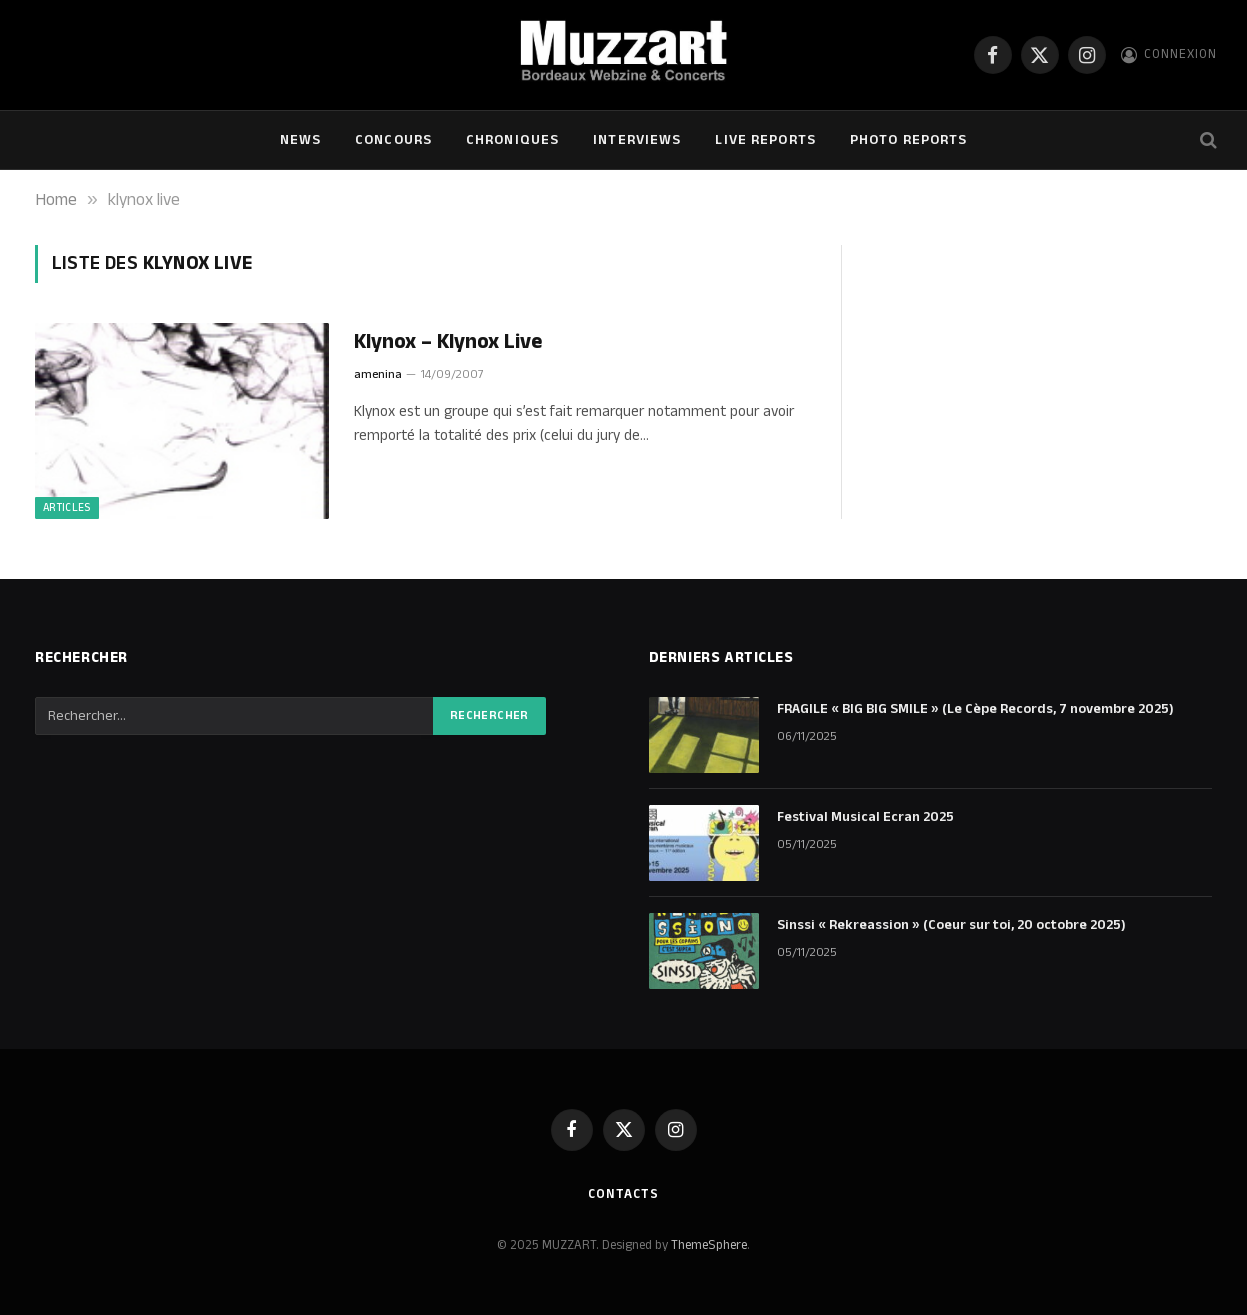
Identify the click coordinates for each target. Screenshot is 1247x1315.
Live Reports (765, 140)
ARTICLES (67, 508)
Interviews (637, 140)
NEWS (300, 140)
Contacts (623, 1194)
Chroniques (512, 140)
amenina (378, 374)
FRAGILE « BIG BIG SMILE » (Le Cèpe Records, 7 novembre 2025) (975, 709)
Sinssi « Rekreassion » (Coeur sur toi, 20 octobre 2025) (951, 925)
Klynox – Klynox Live (448, 342)
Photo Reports (909, 140)
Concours (393, 140)
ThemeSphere (709, 1245)
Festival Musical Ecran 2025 (865, 817)
